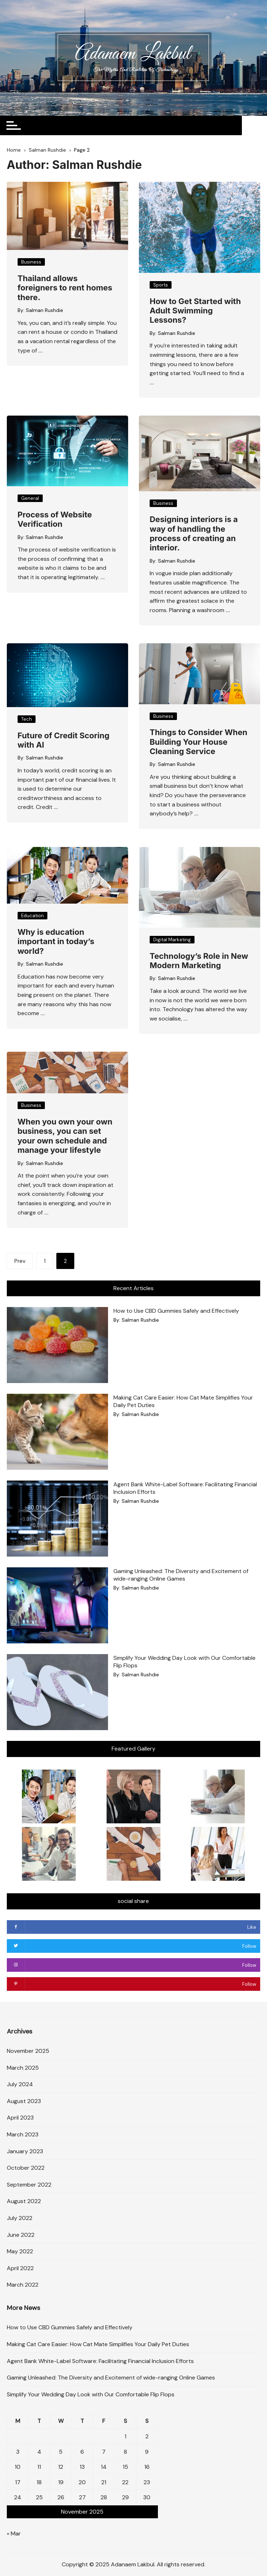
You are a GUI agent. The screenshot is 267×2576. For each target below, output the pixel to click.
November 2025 (28, 2051)
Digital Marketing (172, 940)
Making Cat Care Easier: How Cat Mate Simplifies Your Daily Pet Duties (98, 2344)
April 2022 (20, 2268)
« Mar (14, 2533)
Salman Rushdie (44, 310)
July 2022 (19, 2218)
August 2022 (24, 2201)
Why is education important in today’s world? (56, 941)
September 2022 (29, 2184)
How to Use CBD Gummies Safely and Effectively (176, 1311)
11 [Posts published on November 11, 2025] (39, 2467)
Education (32, 916)
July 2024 (20, 2084)
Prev (19, 1261)
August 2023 (24, 2100)
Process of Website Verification (55, 519)
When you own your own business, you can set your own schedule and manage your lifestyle (65, 1136)
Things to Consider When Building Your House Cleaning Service (198, 742)
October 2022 (25, 2168)
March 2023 (22, 2134)
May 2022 (20, 2251)
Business (31, 262)
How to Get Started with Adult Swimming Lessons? (195, 311)
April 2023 (20, 2117)
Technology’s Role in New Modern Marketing (199, 960)
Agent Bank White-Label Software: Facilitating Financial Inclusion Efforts (100, 2360)
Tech (26, 719)
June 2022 (20, 2234)
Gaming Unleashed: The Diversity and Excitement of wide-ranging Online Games (180, 1574)
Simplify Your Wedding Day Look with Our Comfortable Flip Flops (90, 2394)
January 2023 (25, 2151)
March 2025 (23, 2067)
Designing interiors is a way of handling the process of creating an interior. (194, 533)
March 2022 (22, 2284)
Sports (160, 285)
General (30, 498)
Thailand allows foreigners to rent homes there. (65, 288)
